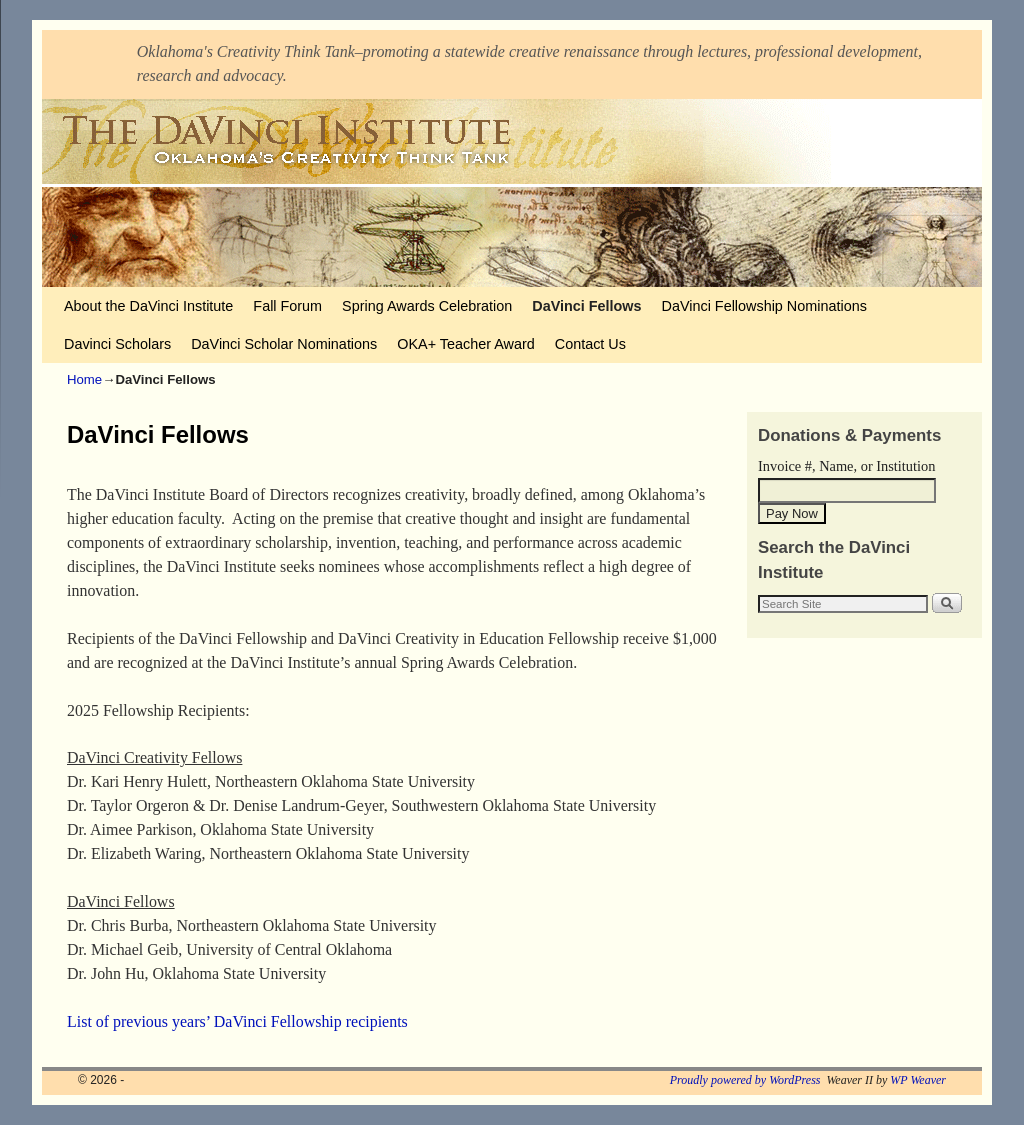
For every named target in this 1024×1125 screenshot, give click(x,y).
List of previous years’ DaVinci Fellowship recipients (237, 1021)
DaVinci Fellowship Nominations (764, 306)
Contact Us (590, 344)
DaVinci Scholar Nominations (284, 344)
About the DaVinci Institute (148, 306)
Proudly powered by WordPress (745, 1080)
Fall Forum (287, 306)
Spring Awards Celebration (427, 306)
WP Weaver (918, 1080)
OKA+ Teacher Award (465, 344)
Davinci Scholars (117, 344)
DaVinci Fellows (586, 306)
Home (84, 379)
